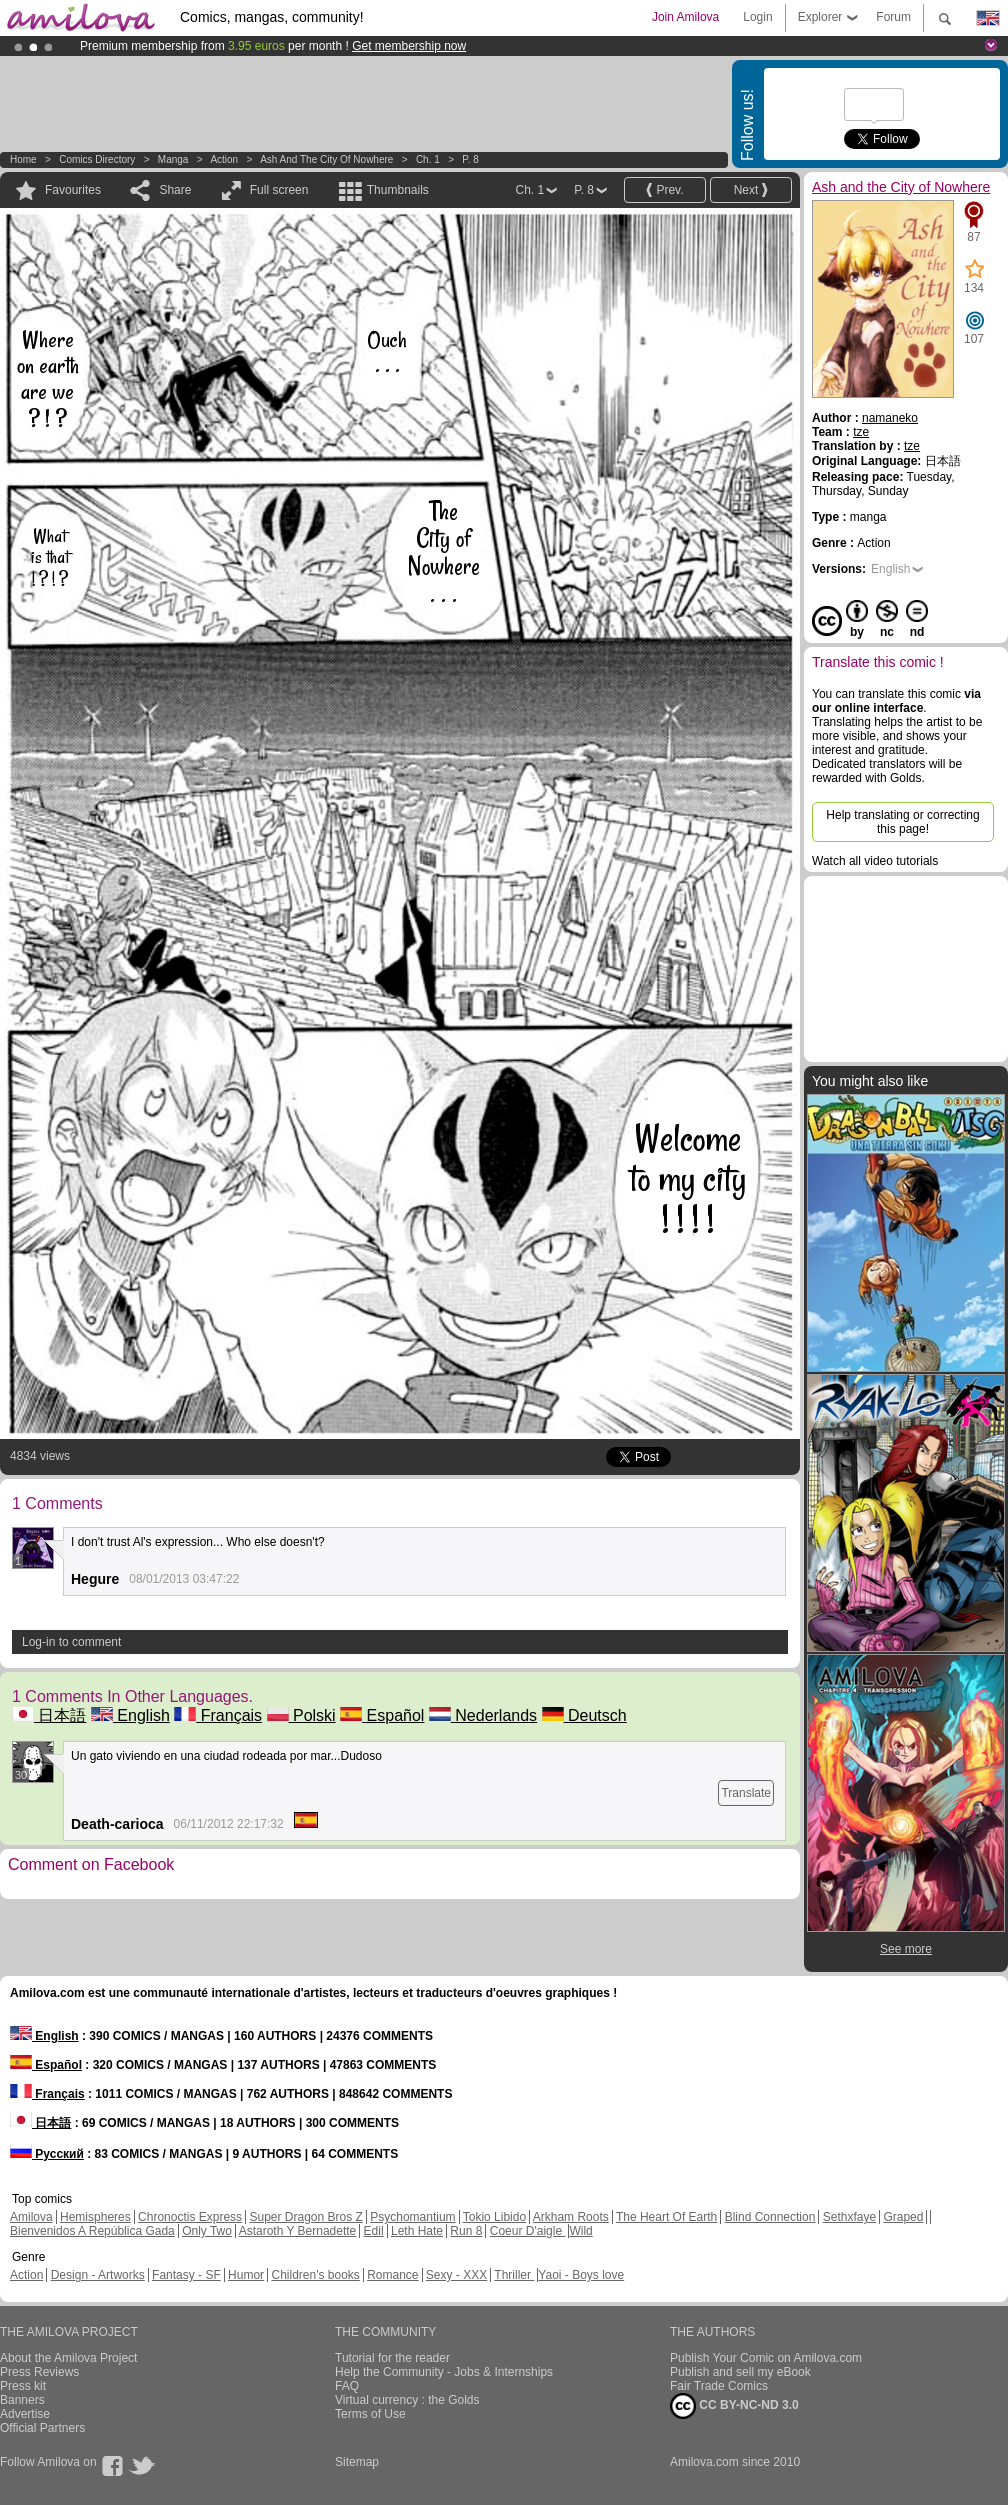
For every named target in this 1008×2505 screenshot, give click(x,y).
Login (757, 17)
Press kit (23, 2386)
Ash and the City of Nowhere (326, 159)
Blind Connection (770, 2217)
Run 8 (466, 2231)
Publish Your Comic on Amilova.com (766, 2358)
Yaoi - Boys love (581, 2275)
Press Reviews (39, 2372)
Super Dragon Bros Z (305, 2217)
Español (382, 1715)
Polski (301, 1715)
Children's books (315, 2275)
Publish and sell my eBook (740, 2372)
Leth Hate (417, 2231)
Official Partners (42, 2428)
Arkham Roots (571, 2217)
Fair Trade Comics (719, 2386)
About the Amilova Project (68, 2358)
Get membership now (409, 46)
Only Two (207, 2231)
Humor (246, 2275)
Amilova (31, 2217)
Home (23, 159)
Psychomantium (412, 2217)
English (130, 1715)
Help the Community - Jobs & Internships (444, 2372)
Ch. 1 (428, 159)
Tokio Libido (494, 2217)
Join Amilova (685, 17)
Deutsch (584, 1715)
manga (173, 159)
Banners (22, 2400)
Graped (903, 2217)
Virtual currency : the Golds (407, 2400)
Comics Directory (97, 159)
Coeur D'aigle (528, 2231)
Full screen (279, 190)
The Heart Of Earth (666, 2217)
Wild (580, 2231)
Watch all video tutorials (875, 861)
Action (224, 159)
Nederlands (483, 1715)
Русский (47, 2154)
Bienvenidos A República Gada (92, 2231)
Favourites (73, 190)
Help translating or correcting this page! (902, 822)
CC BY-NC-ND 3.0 (734, 2406)
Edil (374, 2231)
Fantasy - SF (186, 2275)
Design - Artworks (98, 2275)
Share (175, 190)
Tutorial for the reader (392, 2358)
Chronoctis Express (190, 2217)
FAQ (347, 2386)
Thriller (514, 2275)
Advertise (25, 2414)
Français (218, 1715)
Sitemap (357, 2462)
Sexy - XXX (456, 2275)
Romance (392, 2275)
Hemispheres (95, 2217)
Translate (746, 1793)
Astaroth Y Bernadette (298, 2231)
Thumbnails (398, 190)
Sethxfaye (849, 2217)
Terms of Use (370, 2414)
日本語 (49, 1715)
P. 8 (470, 159)
